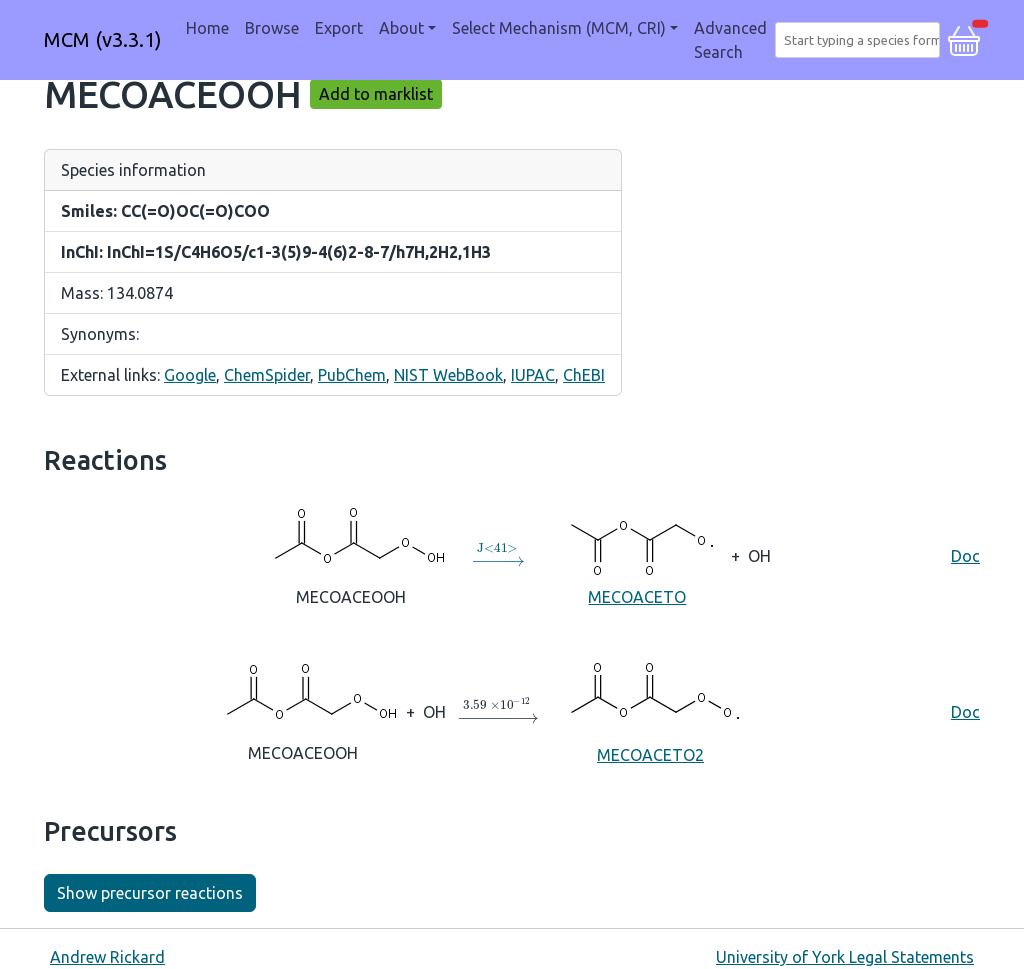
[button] (964, 38)
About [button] (401, 28)
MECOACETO (637, 554)
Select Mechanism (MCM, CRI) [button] (559, 28)
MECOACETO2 (650, 710)
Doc (965, 556)
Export (339, 28)
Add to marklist (376, 94)
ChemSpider (267, 375)
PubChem (352, 375)
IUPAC (533, 375)
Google (190, 375)
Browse (272, 28)
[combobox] (861, 40)
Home (207, 28)
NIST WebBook (448, 375)
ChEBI (584, 375)
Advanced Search (730, 40)
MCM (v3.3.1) (103, 39)
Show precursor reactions (150, 893)
